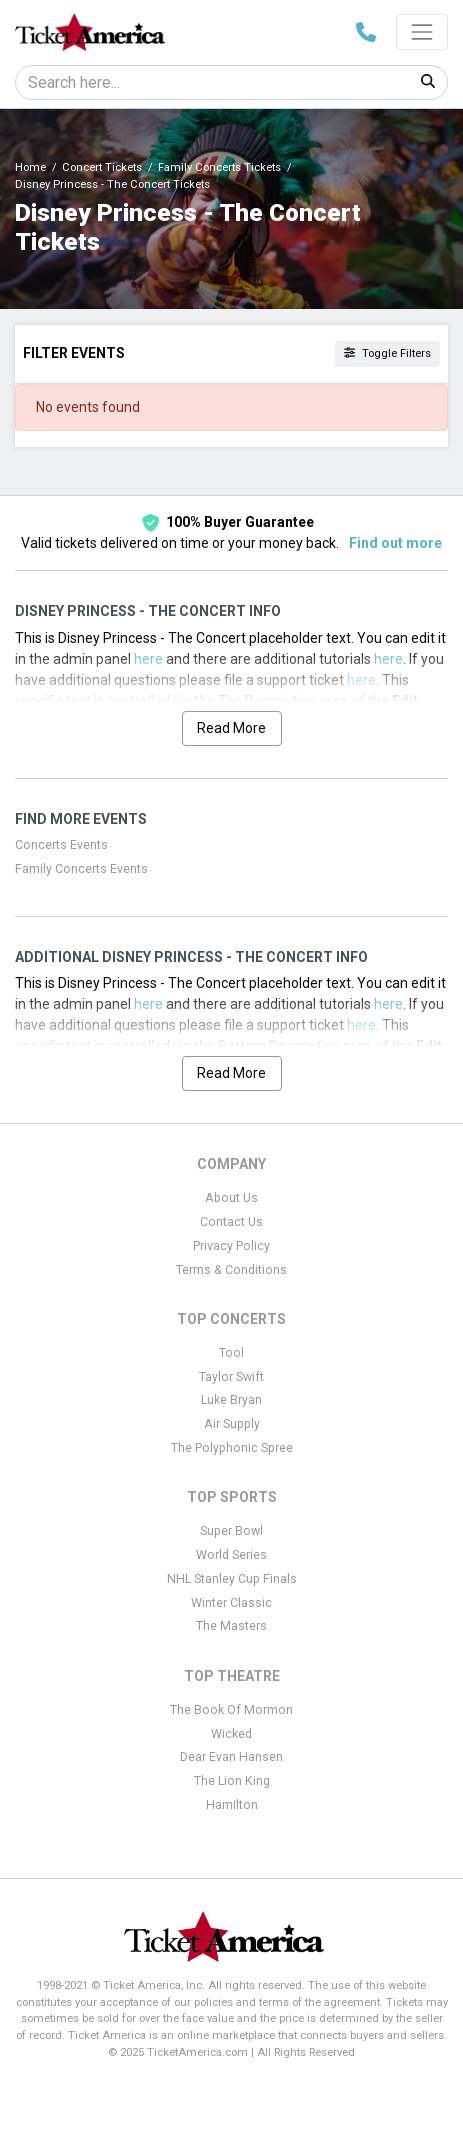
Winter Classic (231, 1603)
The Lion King (232, 1781)
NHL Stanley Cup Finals (232, 1579)
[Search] (212, 82)
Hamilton (232, 1805)
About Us (231, 1198)
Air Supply (232, 1424)
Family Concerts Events (81, 869)
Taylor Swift (231, 1377)
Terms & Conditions (231, 1270)
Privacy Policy (231, 1246)
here (148, 659)
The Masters (231, 1626)
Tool (231, 1353)
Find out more (395, 543)
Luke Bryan (231, 1400)
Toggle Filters (387, 353)
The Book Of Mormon (231, 1710)
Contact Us (231, 1222)
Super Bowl (231, 1531)
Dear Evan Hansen (231, 1757)
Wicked (231, 1734)
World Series (231, 1555)
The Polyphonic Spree (232, 1448)
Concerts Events (61, 845)
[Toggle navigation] (422, 32)
